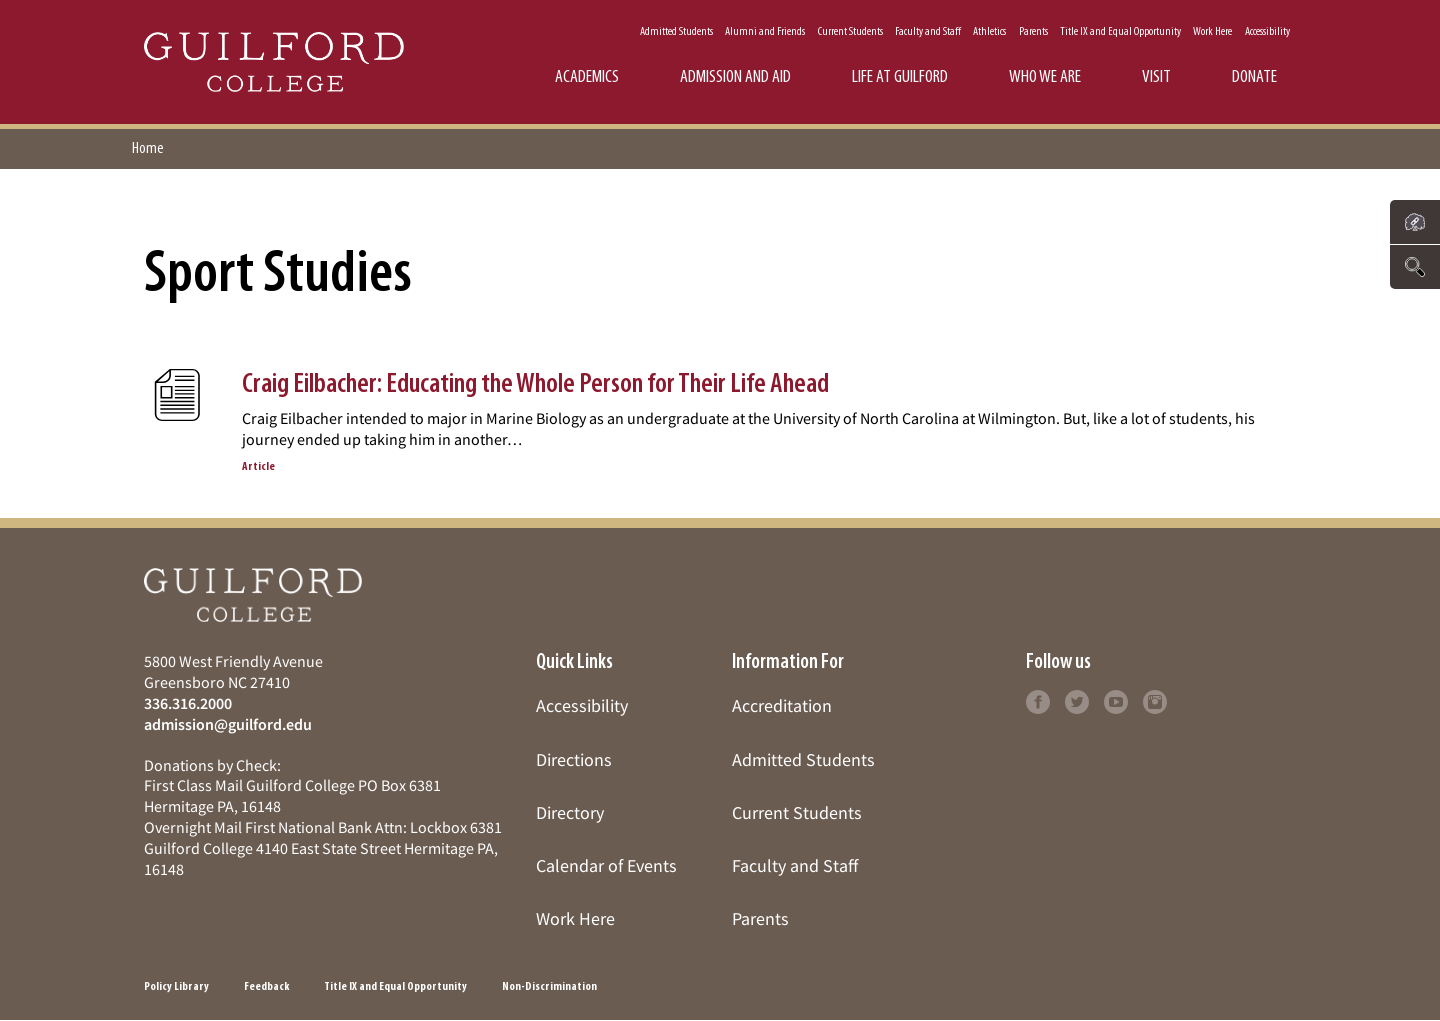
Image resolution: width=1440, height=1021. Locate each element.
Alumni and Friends (765, 32)
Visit (1156, 77)
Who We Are (1045, 77)
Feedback (266, 987)
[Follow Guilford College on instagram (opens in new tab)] (1155, 699)
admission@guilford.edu (228, 724)
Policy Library (176, 987)
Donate (1254, 77)
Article (258, 467)
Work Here (1212, 32)
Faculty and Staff (928, 32)
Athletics (989, 32)
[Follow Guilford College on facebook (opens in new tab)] (1038, 699)
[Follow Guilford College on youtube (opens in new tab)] (1116, 699)
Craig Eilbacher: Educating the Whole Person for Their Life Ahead (535, 385)
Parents (1033, 32)
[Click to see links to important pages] (1415, 222)
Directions (574, 759)
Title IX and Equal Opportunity (1120, 32)
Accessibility (1267, 32)
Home (148, 149)
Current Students (850, 32)
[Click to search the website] (1415, 267)
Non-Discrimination (549, 987)
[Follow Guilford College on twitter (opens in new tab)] (1077, 699)
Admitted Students (676, 32)
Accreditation (782, 705)
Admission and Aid (735, 77)
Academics (587, 77)
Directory (570, 812)
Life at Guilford (900, 77)
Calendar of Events (606, 865)
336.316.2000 (188, 703)
